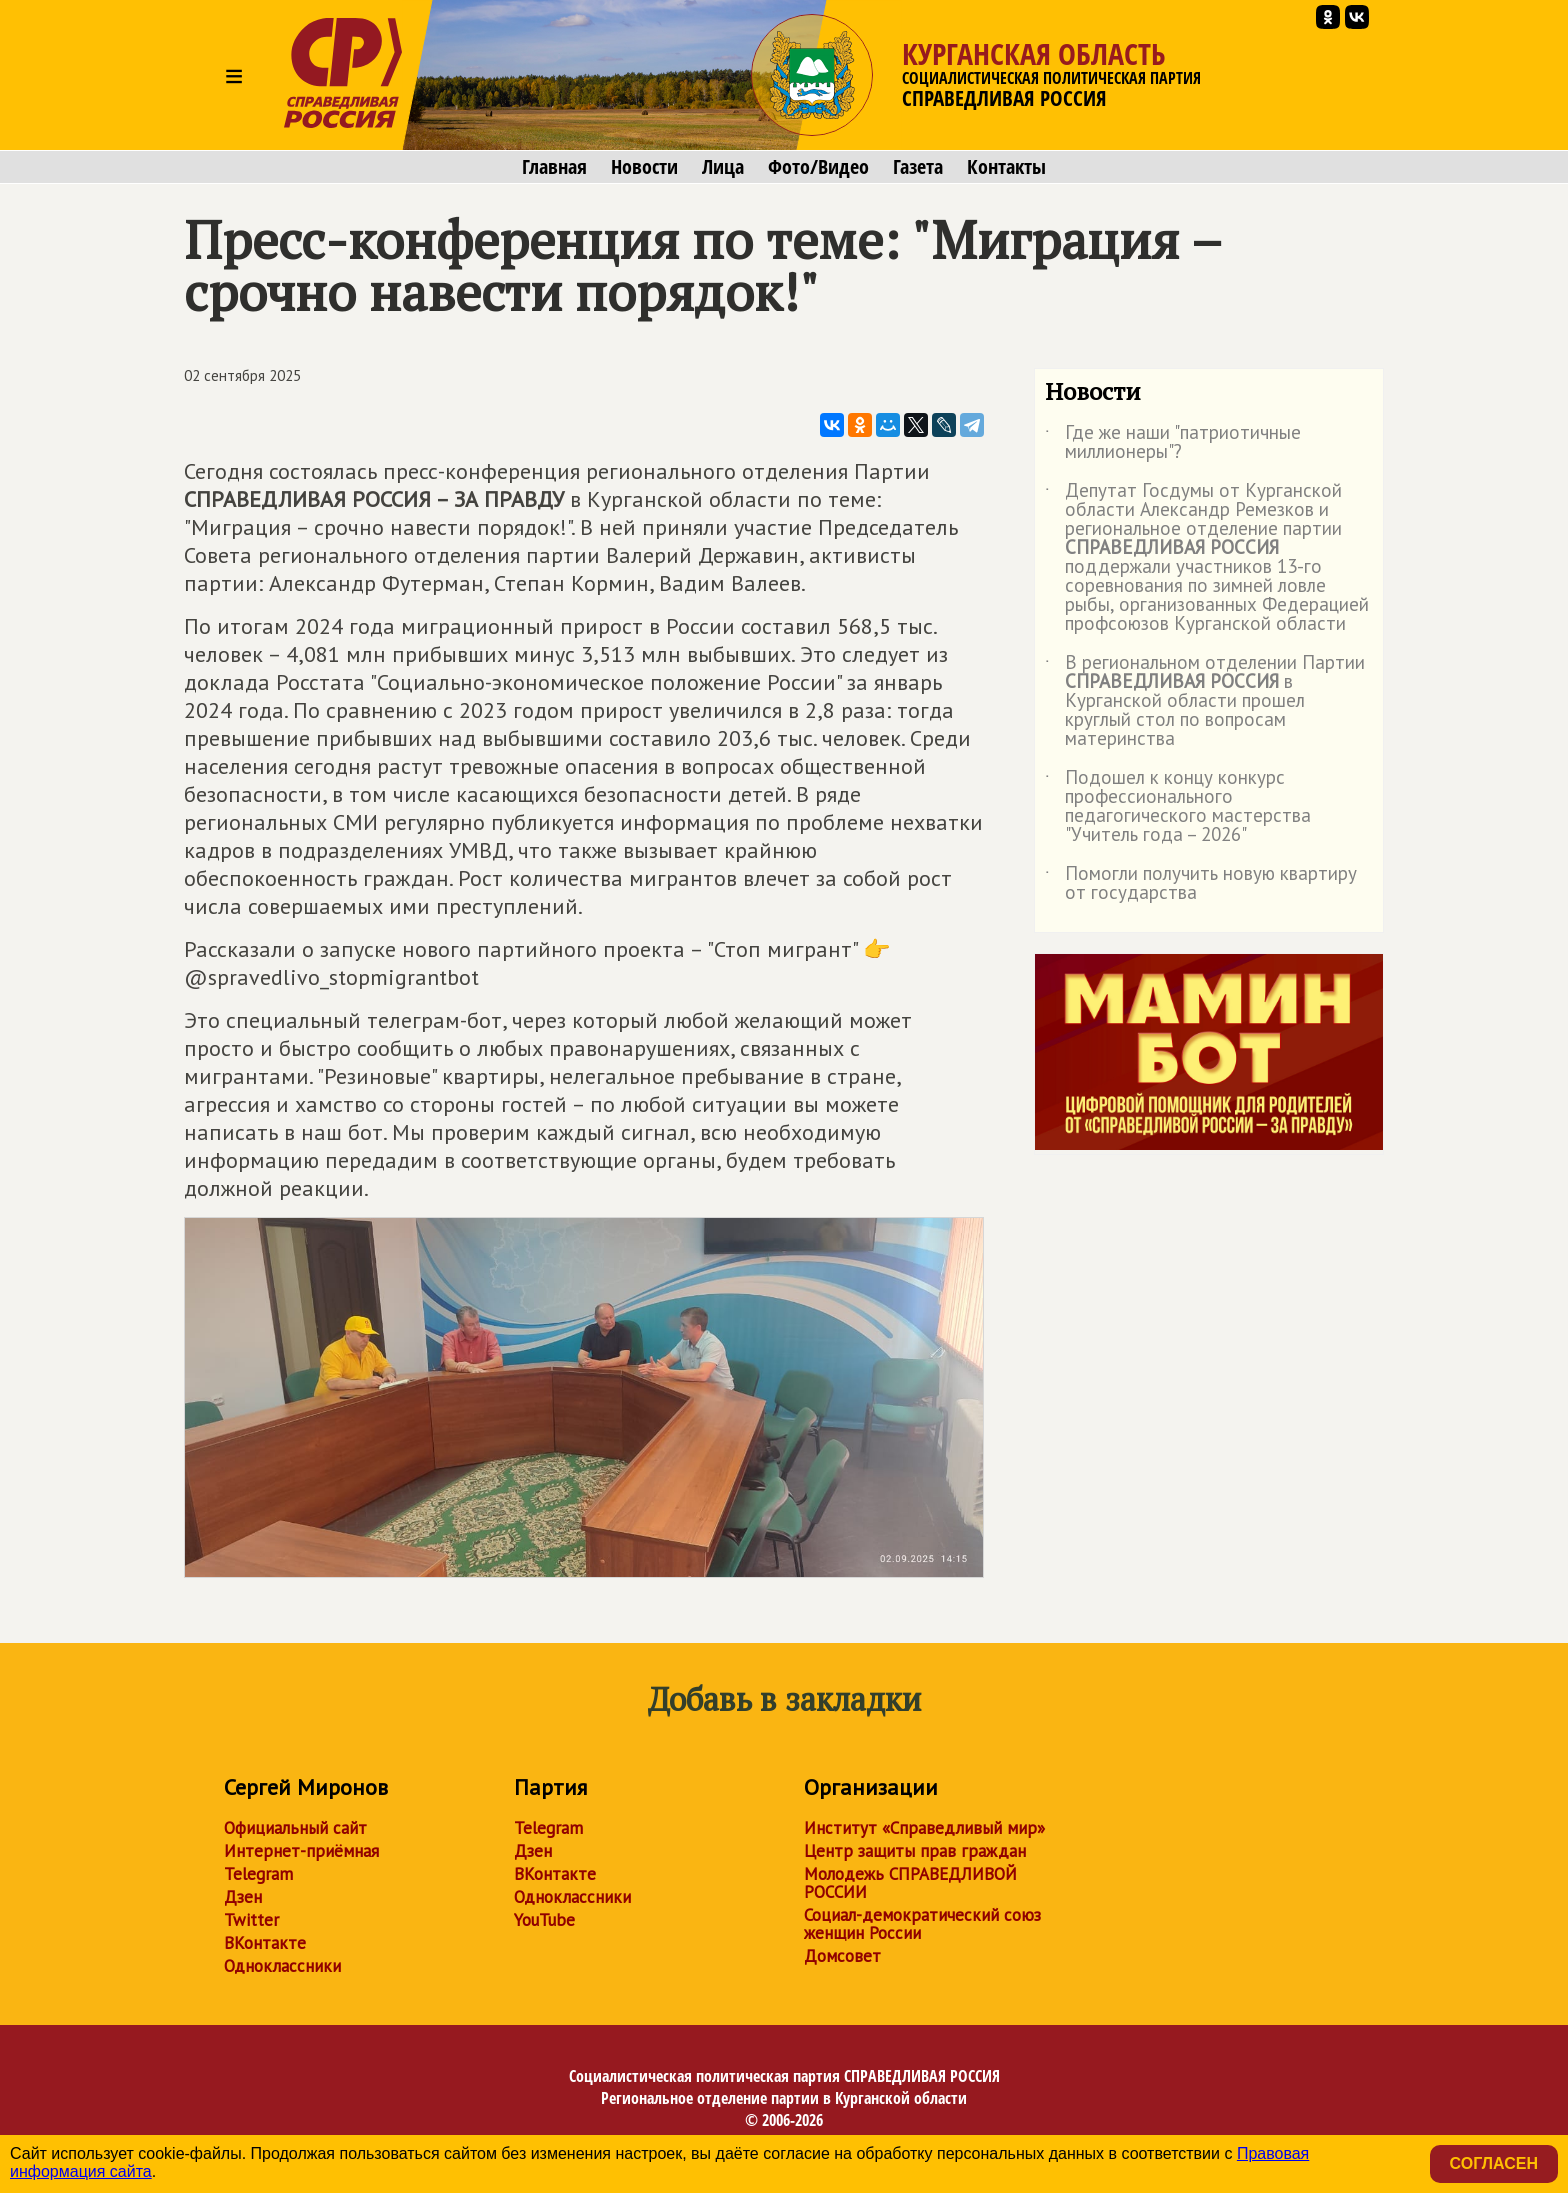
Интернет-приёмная (301, 1851)
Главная (554, 167)
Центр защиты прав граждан (915, 1851)
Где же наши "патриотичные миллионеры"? (1173, 443)
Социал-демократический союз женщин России (922, 1924)
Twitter (251, 1920)
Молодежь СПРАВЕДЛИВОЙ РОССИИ (910, 1883)
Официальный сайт (295, 1828)
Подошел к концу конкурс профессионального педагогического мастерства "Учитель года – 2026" (1178, 807)
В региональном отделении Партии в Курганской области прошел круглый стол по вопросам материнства (1205, 701)
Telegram (258, 1874)
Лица (723, 167)
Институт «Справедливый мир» (924, 1828)
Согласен (1494, 2163)
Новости (644, 167)
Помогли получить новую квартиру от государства (1201, 884)
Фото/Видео (818, 167)
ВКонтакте (265, 1943)
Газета (918, 167)
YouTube (544, 1920)
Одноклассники (282, 1966)
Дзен (243, 1897)
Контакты (1006, 167)
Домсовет (842, 1956)
